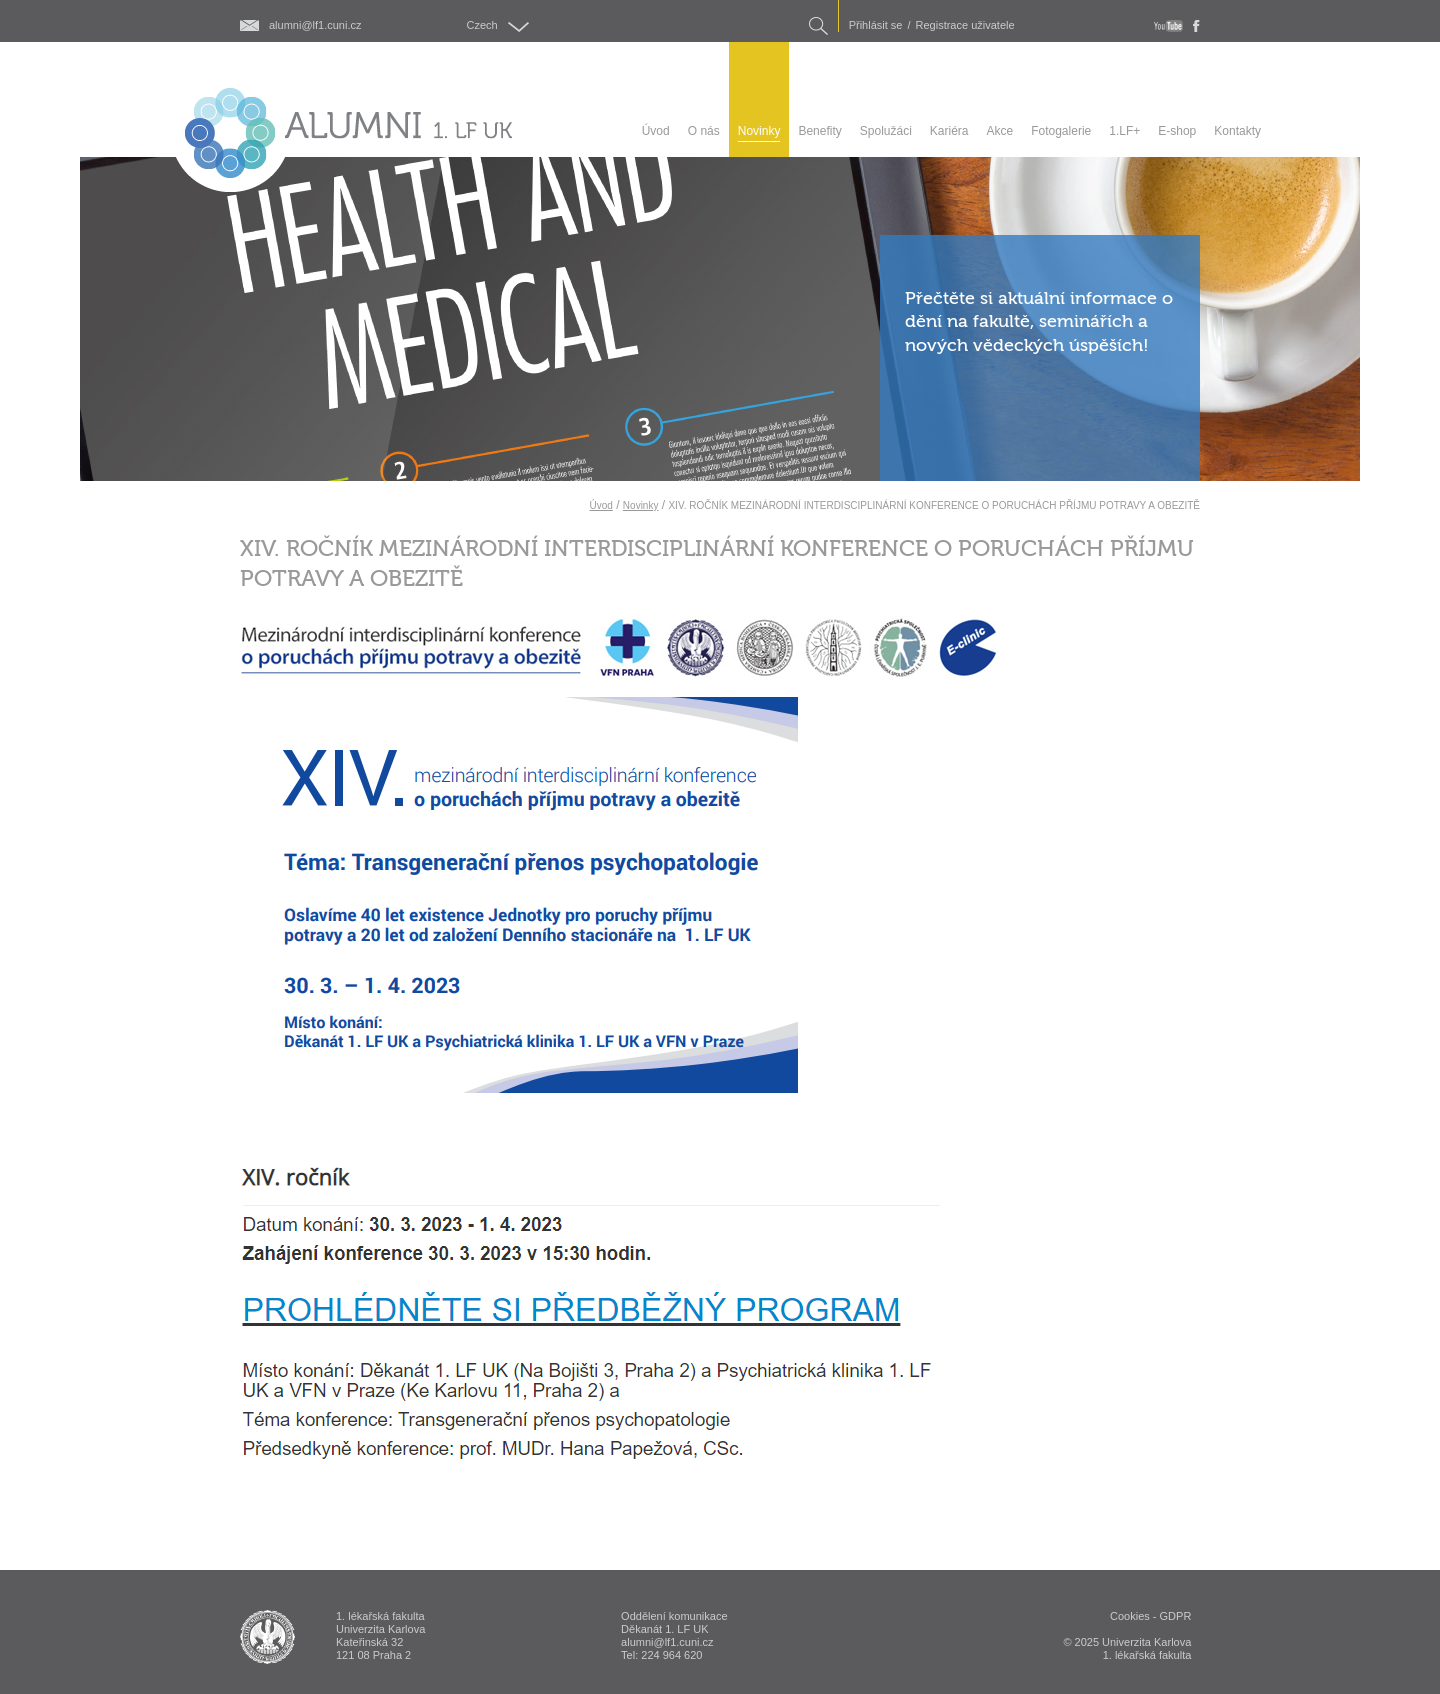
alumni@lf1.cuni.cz (315, 25)
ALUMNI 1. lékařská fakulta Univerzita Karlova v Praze (267, 1637)
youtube (1168, 26)
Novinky (641, 505)
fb (1196, 26)
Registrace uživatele (965, 25)
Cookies (1130, 1616)
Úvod (600, 505)
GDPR (1176, 1616)
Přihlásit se (876, 25)
